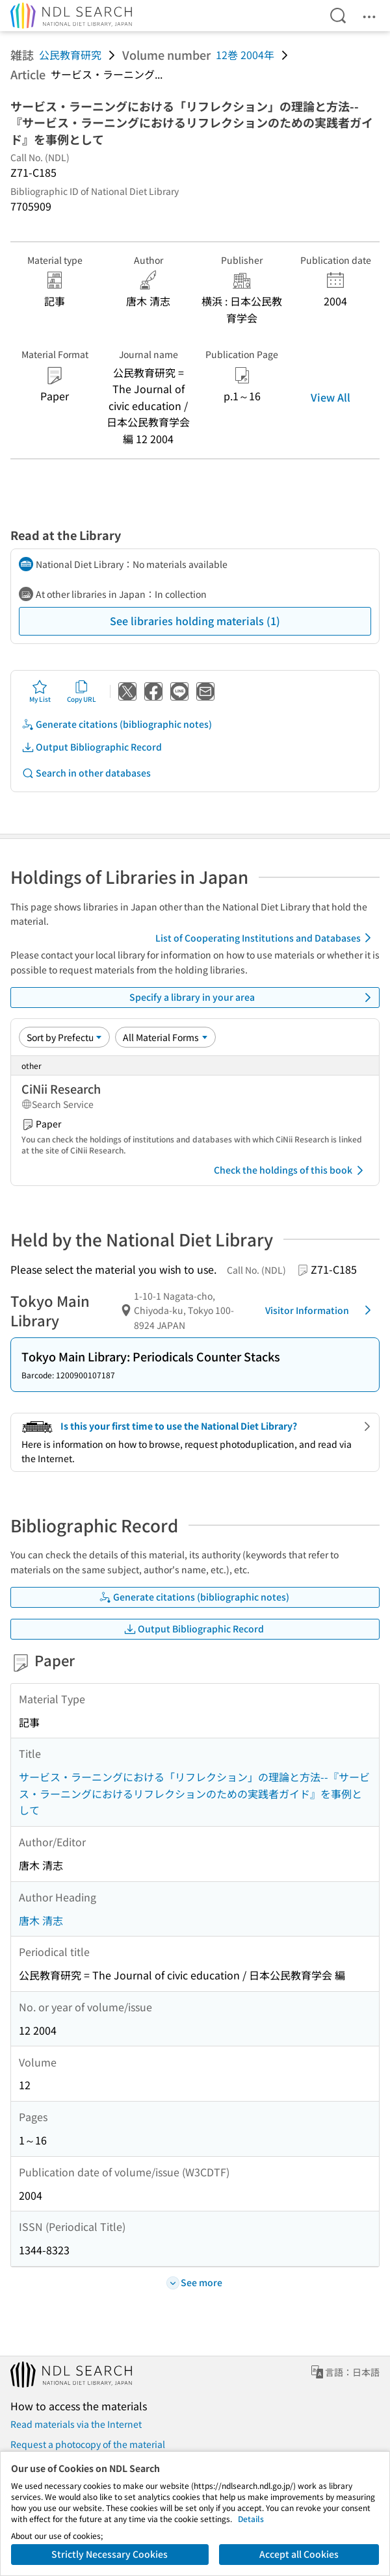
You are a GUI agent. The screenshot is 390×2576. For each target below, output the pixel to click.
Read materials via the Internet (76, 2423)
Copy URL (81, 691)
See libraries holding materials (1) (195, 620)
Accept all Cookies (299, 2553)
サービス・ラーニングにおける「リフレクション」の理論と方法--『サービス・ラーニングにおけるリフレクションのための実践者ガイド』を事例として (194, 1793)
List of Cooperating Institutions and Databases (265, 938)
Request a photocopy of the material (87, 2444)
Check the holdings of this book (291, 1170)
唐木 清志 (41, 1920)
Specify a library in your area (252, 997)
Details (251, 2518)
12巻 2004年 (245, 54)
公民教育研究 (70, 54)
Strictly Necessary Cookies (109, 2553)
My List (40, 691)
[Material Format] (165, 1037)
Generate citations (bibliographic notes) (116, 724)
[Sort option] (64, 1037)
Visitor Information (320, 1310)
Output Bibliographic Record (91, 747)
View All (330, 397)
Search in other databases (86, 773)
